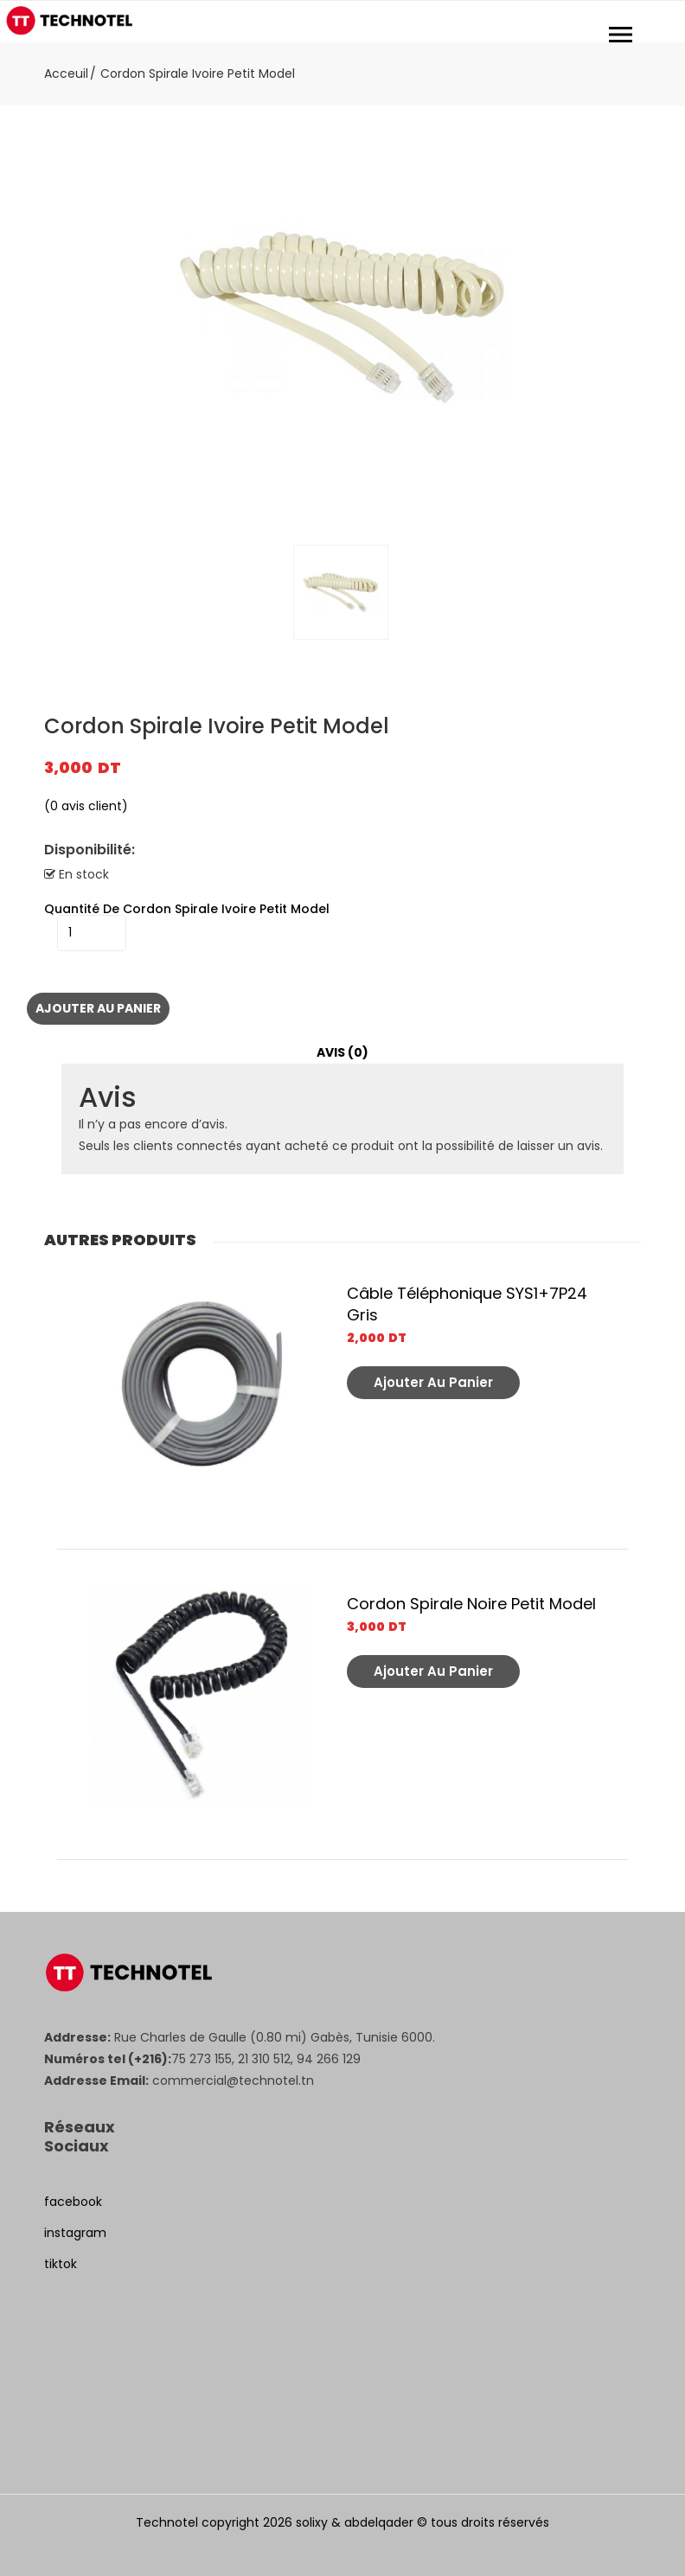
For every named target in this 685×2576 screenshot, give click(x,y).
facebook (73, 2201)
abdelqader (378, 2522)
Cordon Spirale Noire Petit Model (471, 1603)
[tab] (342, 1053)
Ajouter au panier (98, 1008)
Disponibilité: (89, 850)
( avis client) (86, 806)
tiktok (60, 2263)
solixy (312, 2522)
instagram (75, 2232)
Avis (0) (342, 1052)
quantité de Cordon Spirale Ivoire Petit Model (187, 909)
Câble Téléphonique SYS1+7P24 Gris (467, 1304)
